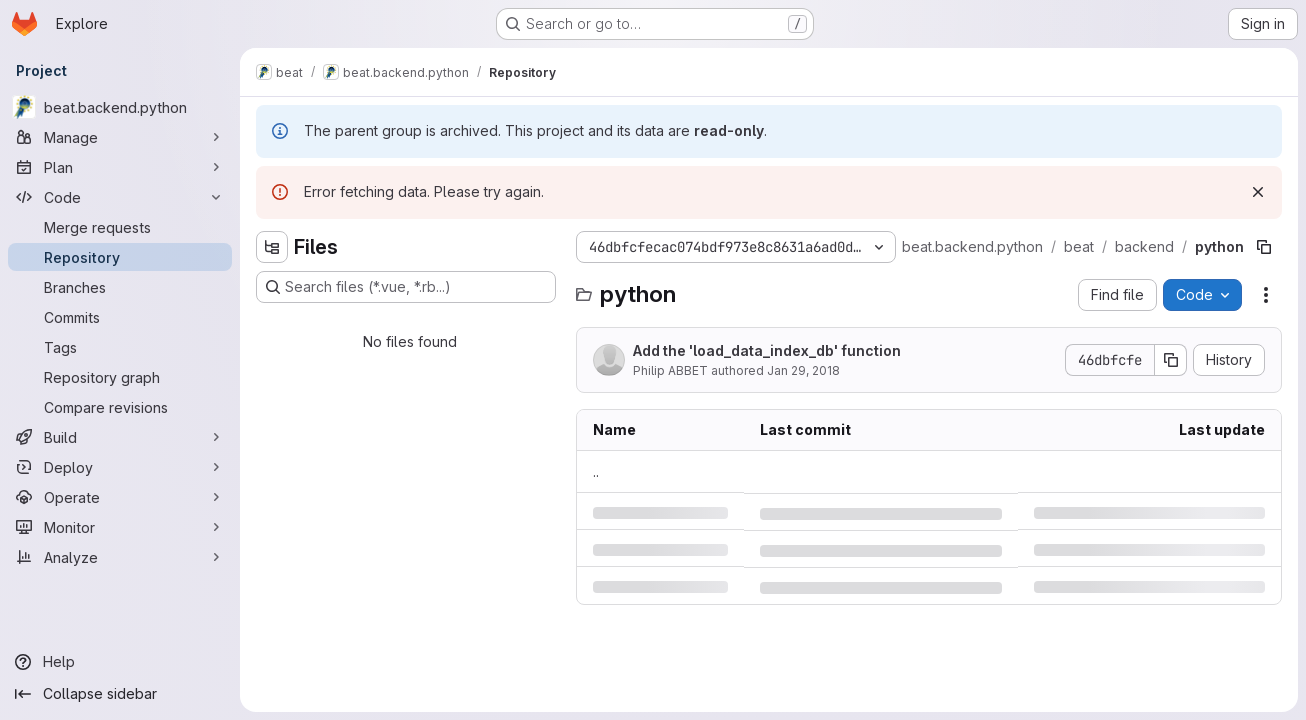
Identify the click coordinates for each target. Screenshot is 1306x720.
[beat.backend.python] (120, 107)
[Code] (120, 197)
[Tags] (120, 347)
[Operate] (120, 497)
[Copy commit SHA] (1171, 360)
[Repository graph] (120, 377)
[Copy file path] (1264, 247)
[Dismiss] (1258, 192)
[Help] (120, 662)
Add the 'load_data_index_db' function (767, 350)
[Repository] (120, 257)
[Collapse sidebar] (120, 694)
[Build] (120, 437)
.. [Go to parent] (596, 471)
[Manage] (120, 137)
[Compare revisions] (120, 407)
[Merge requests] (120, 227)
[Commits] (120, 317)
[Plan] (120, 167)
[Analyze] (120, 557)
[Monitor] (120, 527)
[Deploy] (120, 467)
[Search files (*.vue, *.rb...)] (406, 287)
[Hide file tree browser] (272, 247)
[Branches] (120, 287)
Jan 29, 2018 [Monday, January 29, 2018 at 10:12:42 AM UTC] (803, 370)
